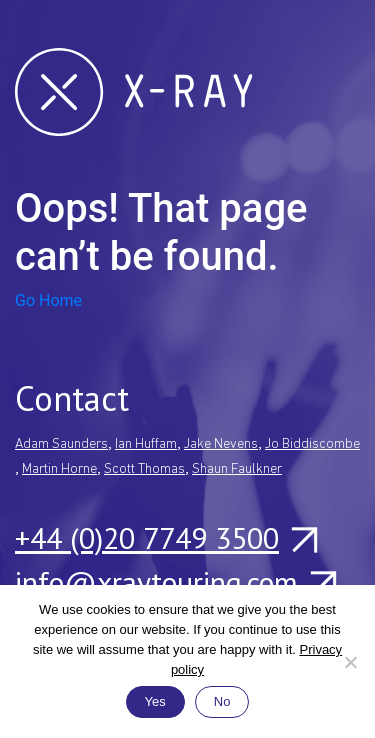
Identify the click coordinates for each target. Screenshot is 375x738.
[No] (350, 662)
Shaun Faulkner (237, 469)
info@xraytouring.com (175, 582)
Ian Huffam (146, 444)
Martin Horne (59, 469)
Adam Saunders (61, 444)
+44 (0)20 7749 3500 (165, 538)
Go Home (48, 300)
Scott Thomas (144, 469)
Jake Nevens (221, 444)
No (222, 701)
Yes (155, 701)
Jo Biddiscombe (312, 444)
